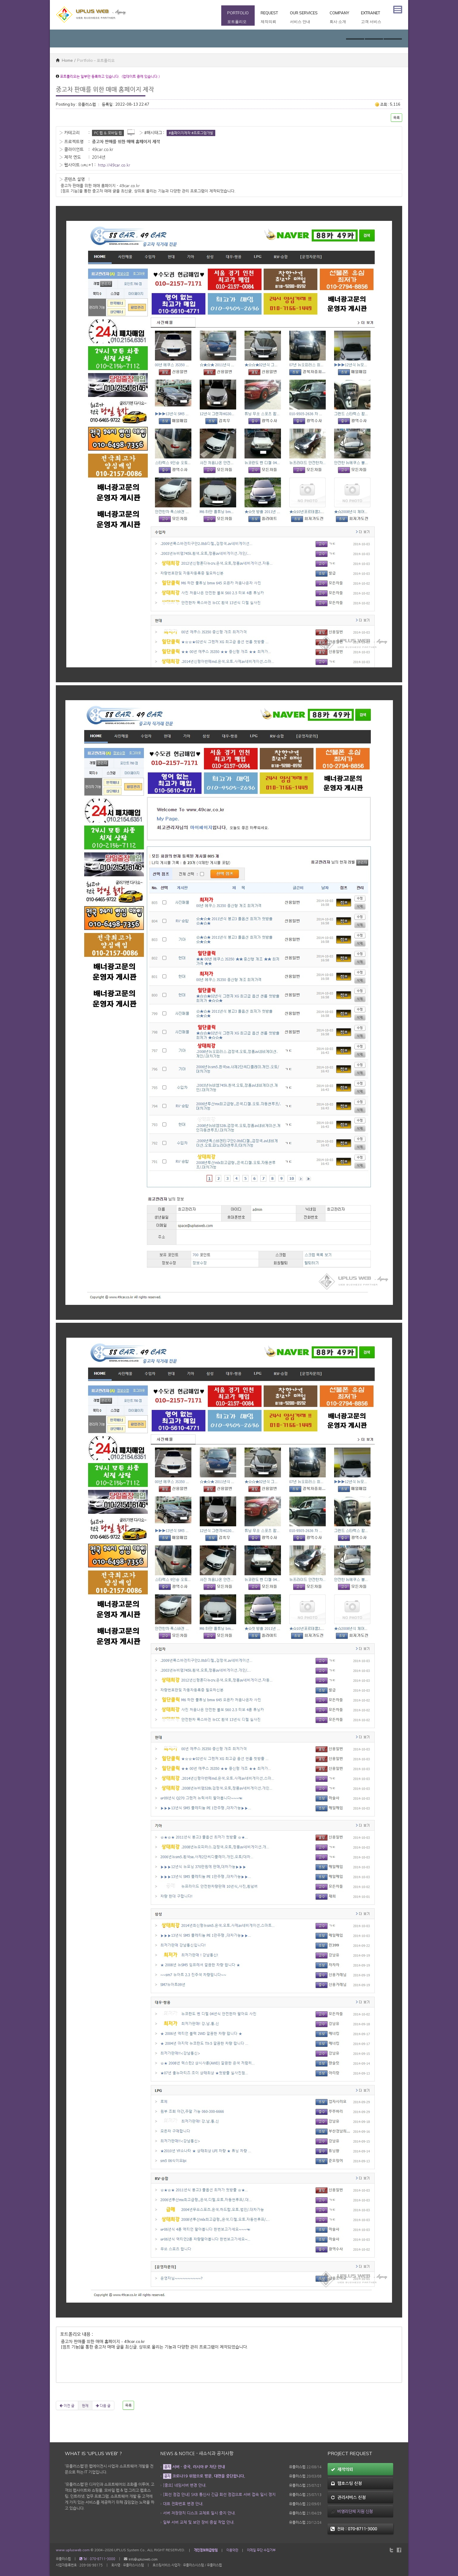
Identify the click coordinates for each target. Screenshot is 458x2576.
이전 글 (67, 2405)
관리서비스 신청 (348, 2497)
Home (64, 60)
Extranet (371, 18)
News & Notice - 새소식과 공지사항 (196, 2453)
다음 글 (103, 2405)
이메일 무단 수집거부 (261, 2550)
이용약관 (232, 2550)
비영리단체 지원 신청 (352, 2511)
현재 (85, 2405)
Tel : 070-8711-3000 (97, 2559)
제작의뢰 (342, 2469)
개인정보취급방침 (206, 2550)
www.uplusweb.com (73, 2550)
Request (269, 18)
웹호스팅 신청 (346, 2483)
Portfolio (238, 18)
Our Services (304, 18)
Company (339, 18)
